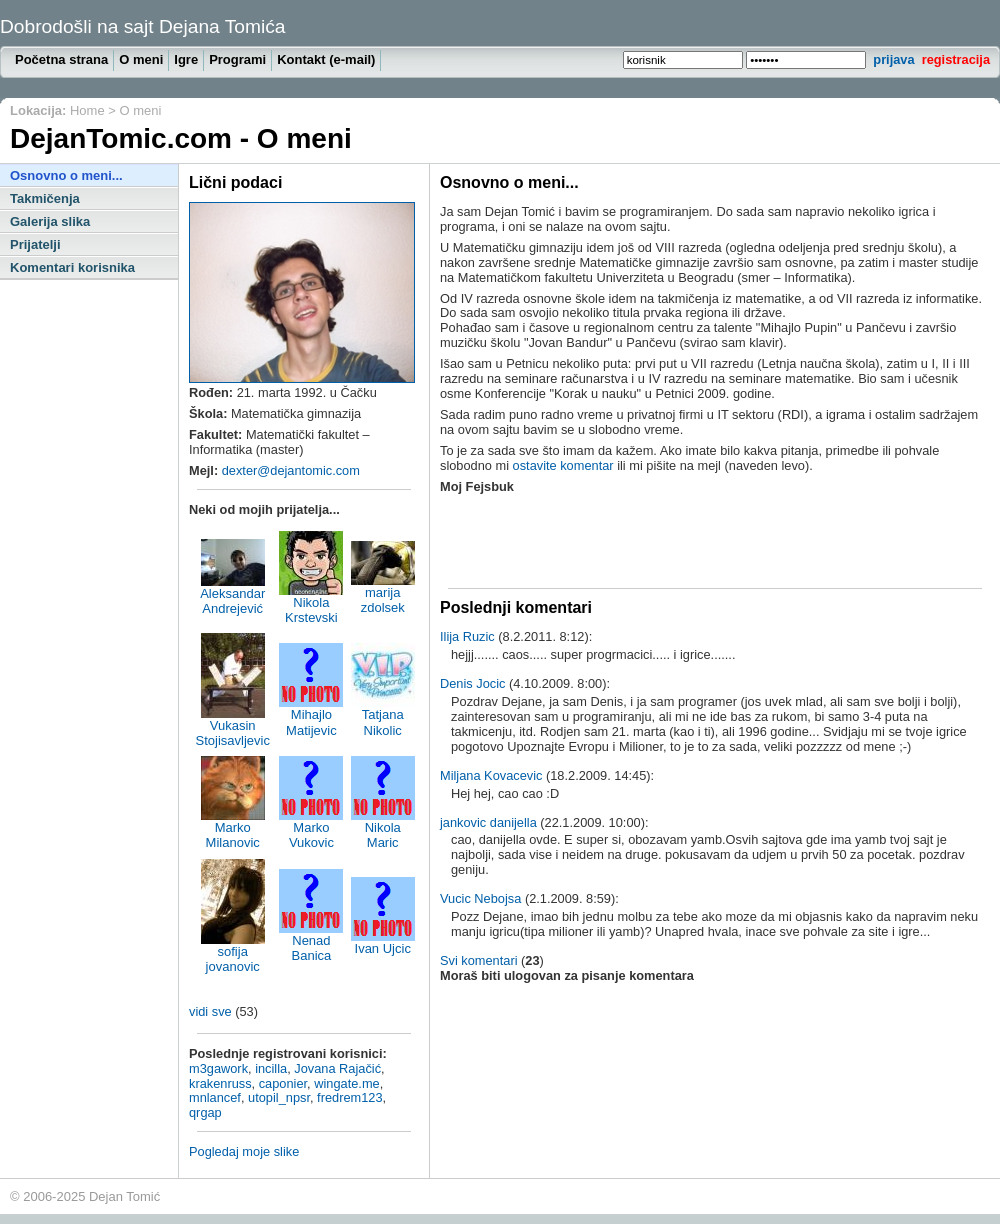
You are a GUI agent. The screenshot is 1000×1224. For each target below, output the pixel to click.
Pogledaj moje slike (244, 1151)
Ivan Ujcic (383, 942)
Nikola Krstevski (311, 604)
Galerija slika (50, 221)
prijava (893, 59)
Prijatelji (35, 244)
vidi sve (210, 1011)
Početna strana (61, 59)
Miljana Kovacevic (491, 775)
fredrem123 (349, 1097)
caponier (283, 1083)
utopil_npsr (279, 1097)
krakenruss (220, 1083)
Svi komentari (479, 960)
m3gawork (218, 1068)
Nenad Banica (311, 942)
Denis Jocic (472, 683)
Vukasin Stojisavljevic (232, 727)
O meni (141, 59)
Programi (237, 59)
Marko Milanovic (233, 829)
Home (87, 110)
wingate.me (346, 1083)
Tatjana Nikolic (383, 716)
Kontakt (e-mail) (326, 59)
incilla (271, 1068)
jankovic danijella (488, 822)
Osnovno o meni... (66, 175)
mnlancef (215, 1097)
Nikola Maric (383, 829)
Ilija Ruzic (467, 636)
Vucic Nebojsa (480, 898)
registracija (956, 59)
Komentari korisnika (72, 267)
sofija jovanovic (233, 953)
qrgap (205, 1112)
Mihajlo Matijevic (311, 716)
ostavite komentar (563, 465)
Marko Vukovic (311, 829)
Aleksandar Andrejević (232, 595)
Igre (186, 59)
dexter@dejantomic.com (291, 470)
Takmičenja (45, 198)
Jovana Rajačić (337, 1068)
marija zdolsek (383, 594)
